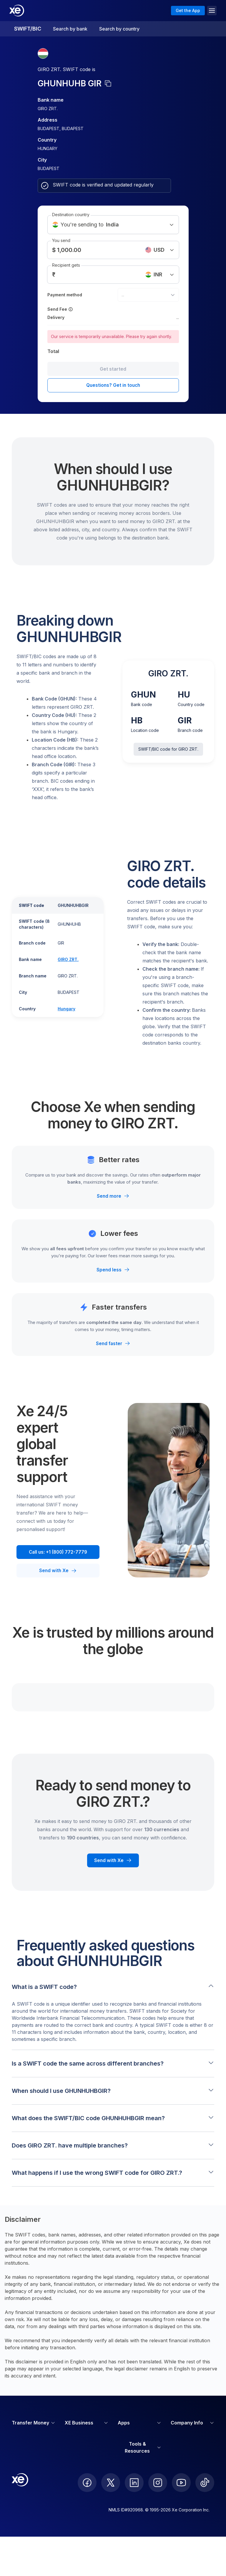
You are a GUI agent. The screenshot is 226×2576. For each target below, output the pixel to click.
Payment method (64, 294)
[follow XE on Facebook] (87, 2482)
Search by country (119, 29)
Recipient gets (66, 265)
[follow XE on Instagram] (157, 2482)
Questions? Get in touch (113, 385)
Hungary (66, 1008)
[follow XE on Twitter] (110, 2482)
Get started (113, 369)
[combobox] (148, 295)
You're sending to (113, 224)
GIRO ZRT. (68, 959)
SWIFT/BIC (27, 29)
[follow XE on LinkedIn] (134, 2482)
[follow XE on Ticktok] (204, 2482)
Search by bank (70, 29)
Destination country (70, 214)
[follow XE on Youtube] (181, 2482)
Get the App (188, 10)
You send (61, 240)
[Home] (16, 10)
